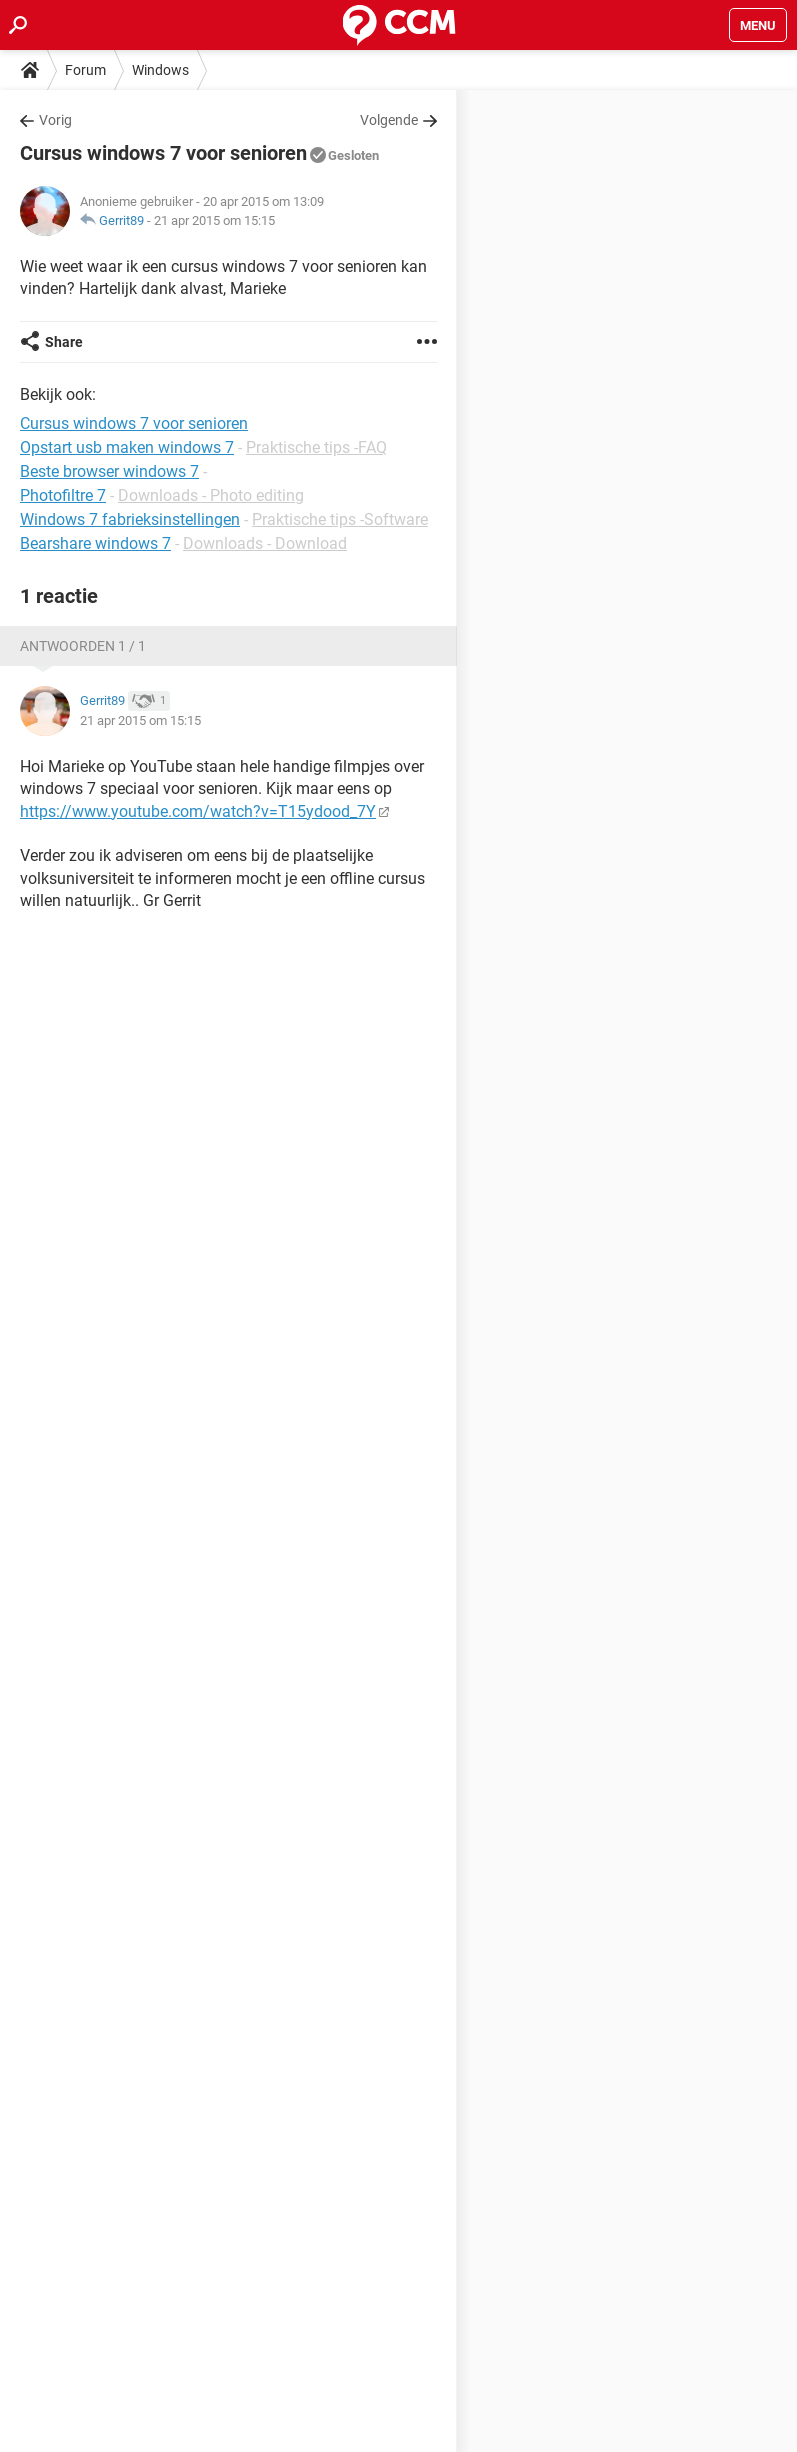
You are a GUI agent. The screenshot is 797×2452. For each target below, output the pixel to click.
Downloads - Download (265, 543)
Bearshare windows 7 (95, 543)
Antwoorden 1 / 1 (83, 646)
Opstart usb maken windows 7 (127, 447)
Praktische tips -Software (340, 519)
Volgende (389, 120)
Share (64, 342)
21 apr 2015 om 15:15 (214, 220)
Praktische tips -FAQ (316, 447)
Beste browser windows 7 (109, 471)
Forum (85, 70)
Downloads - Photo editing (211, 495)
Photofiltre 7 (63, 495)
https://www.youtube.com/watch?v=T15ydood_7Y (198, 811)
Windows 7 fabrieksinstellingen (130, 519)
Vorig (55, 120)
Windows (160, 70)
